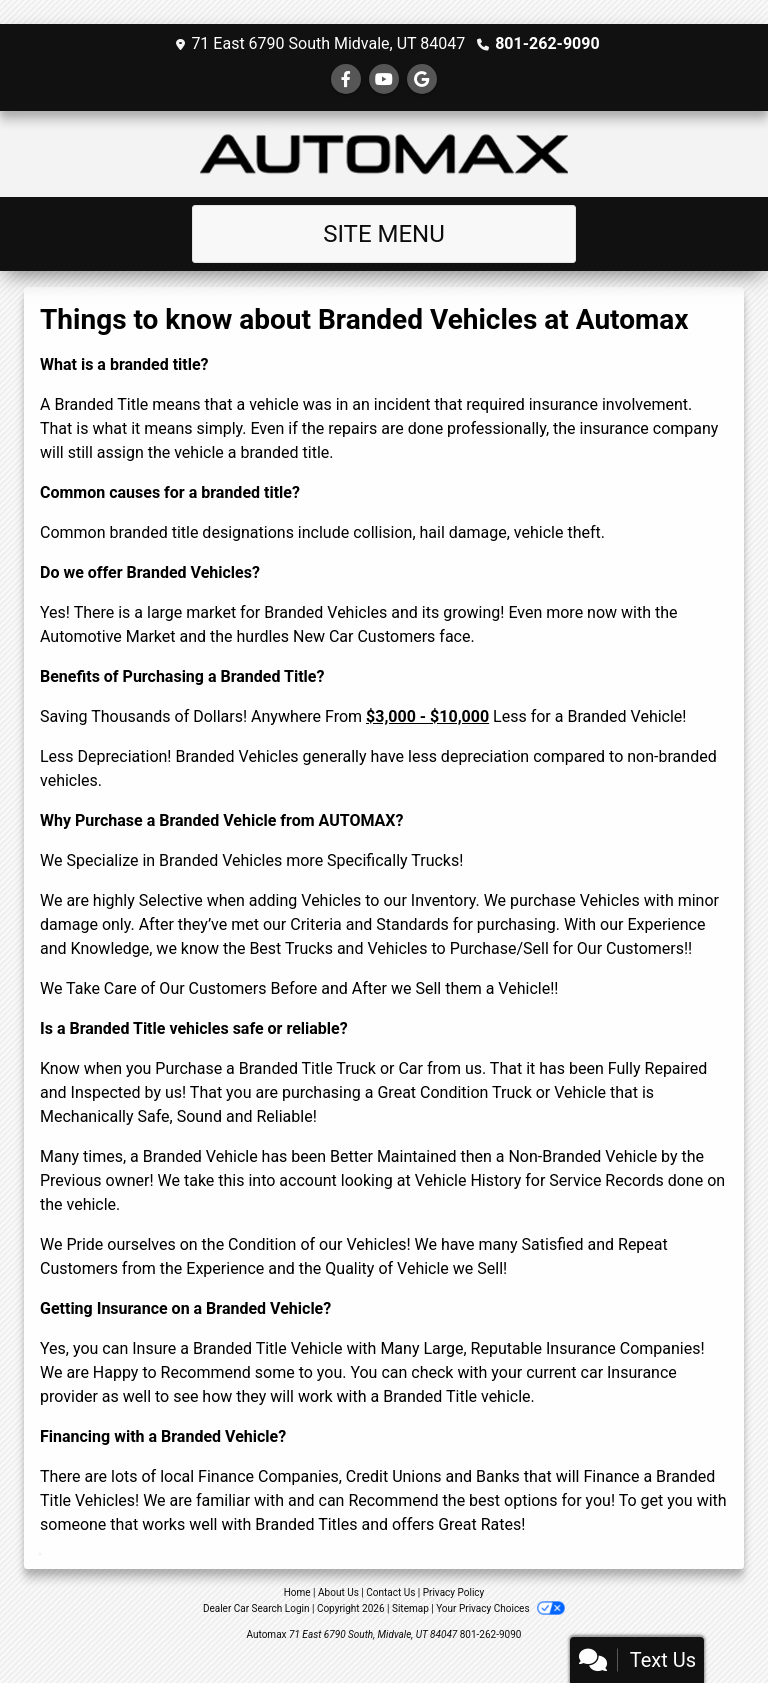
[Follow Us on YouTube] (384, 79)
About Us (338, 1592)
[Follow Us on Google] (422, 79)
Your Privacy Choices (500, 1608)
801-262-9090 (547, 43)
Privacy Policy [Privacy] (454, 1592)
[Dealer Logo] (384, 154)
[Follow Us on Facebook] (346, 79)
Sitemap (410, 1608)
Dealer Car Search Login (256, 1608)
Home (297, 1592)
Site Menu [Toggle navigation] (384, 234)
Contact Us (390, 1592)
